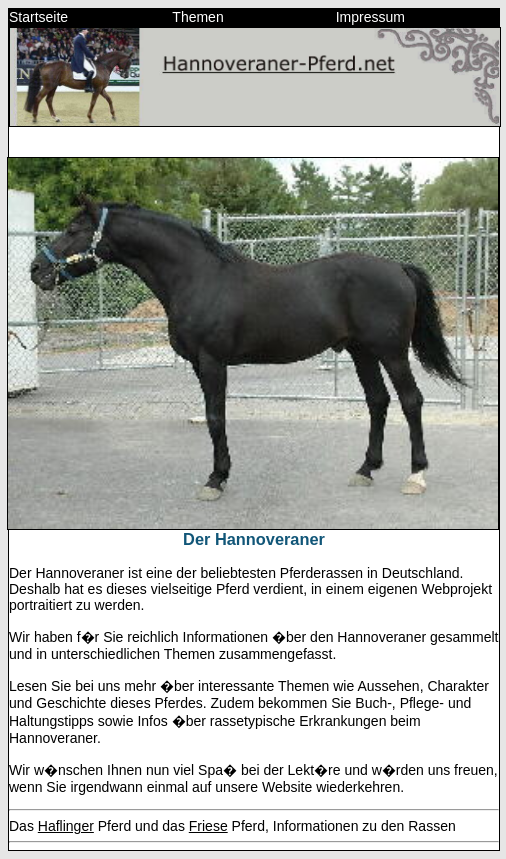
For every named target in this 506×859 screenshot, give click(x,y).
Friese (208, 826)
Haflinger (66, 826)
